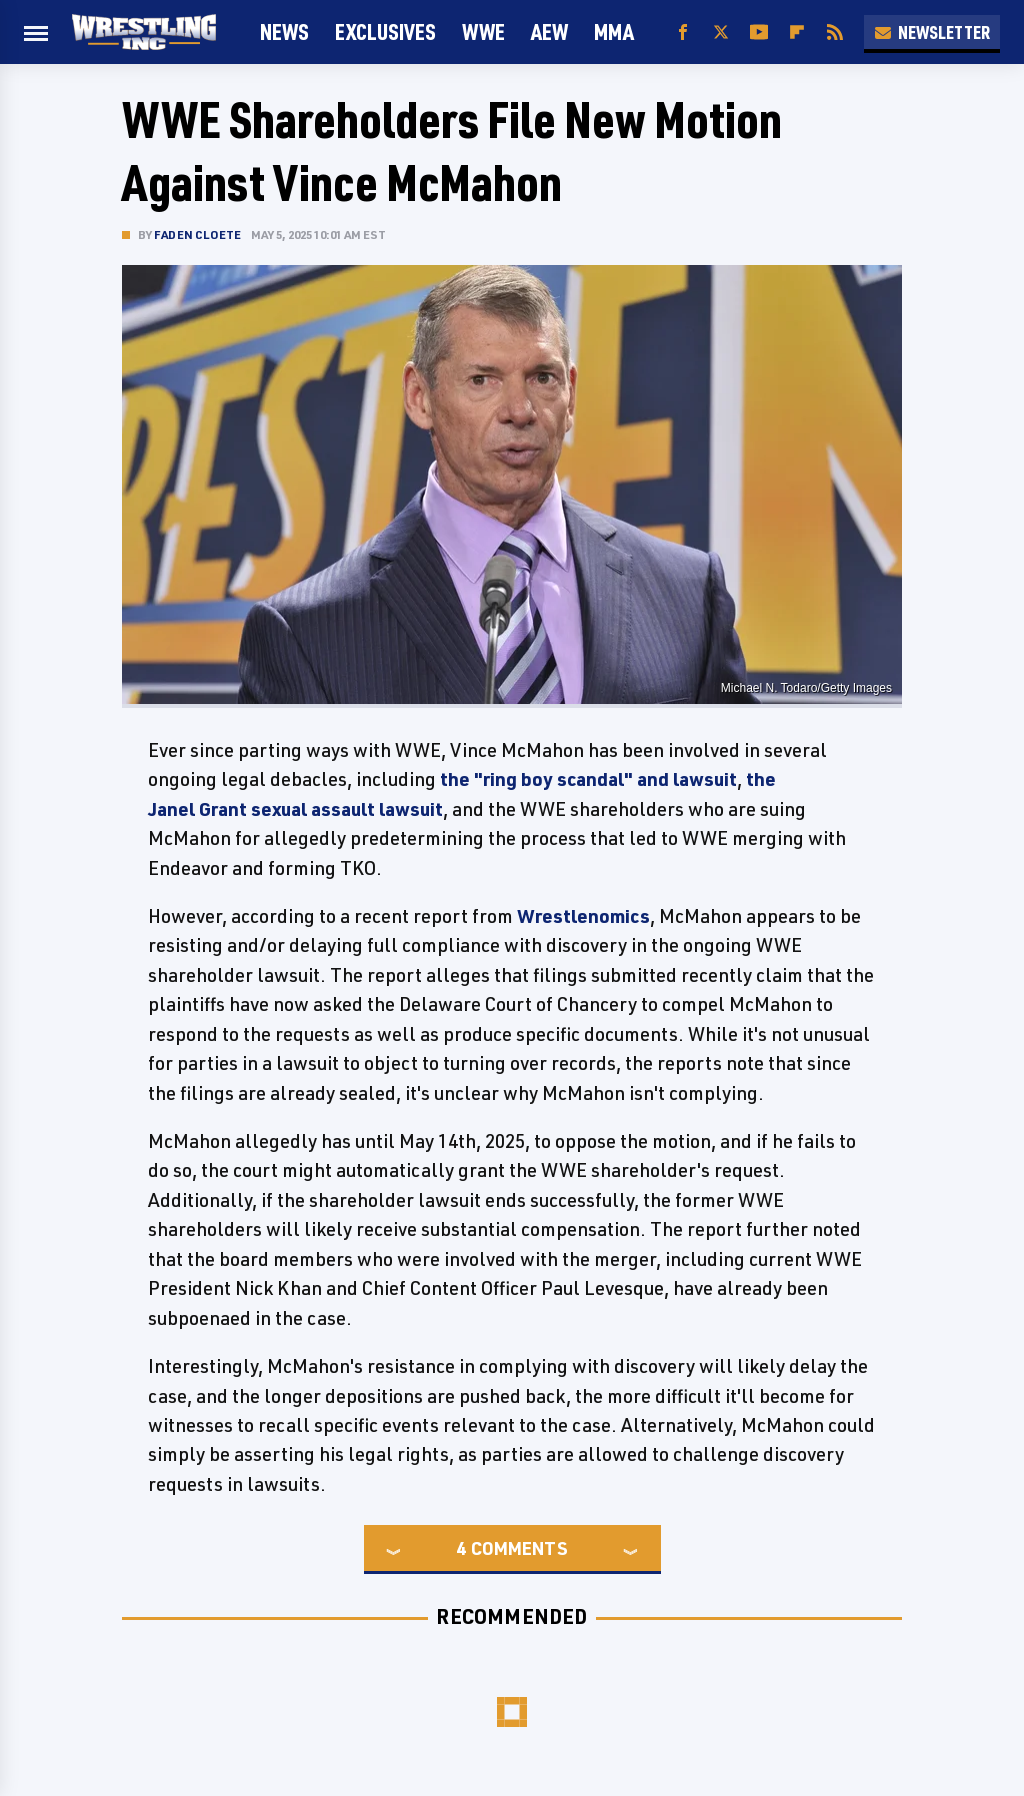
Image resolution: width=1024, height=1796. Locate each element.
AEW (549, 31)
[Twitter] (721, 32)
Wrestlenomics (583, 916)
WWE (483, 31)
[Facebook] (683, 32)
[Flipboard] (797, 32)
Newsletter (932, 32)
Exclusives (385, 31)
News (284, 31)
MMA (614, 31)
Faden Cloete (197, 234)
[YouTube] (759, 32)
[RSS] (835, 32)
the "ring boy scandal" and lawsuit (588, 779)
